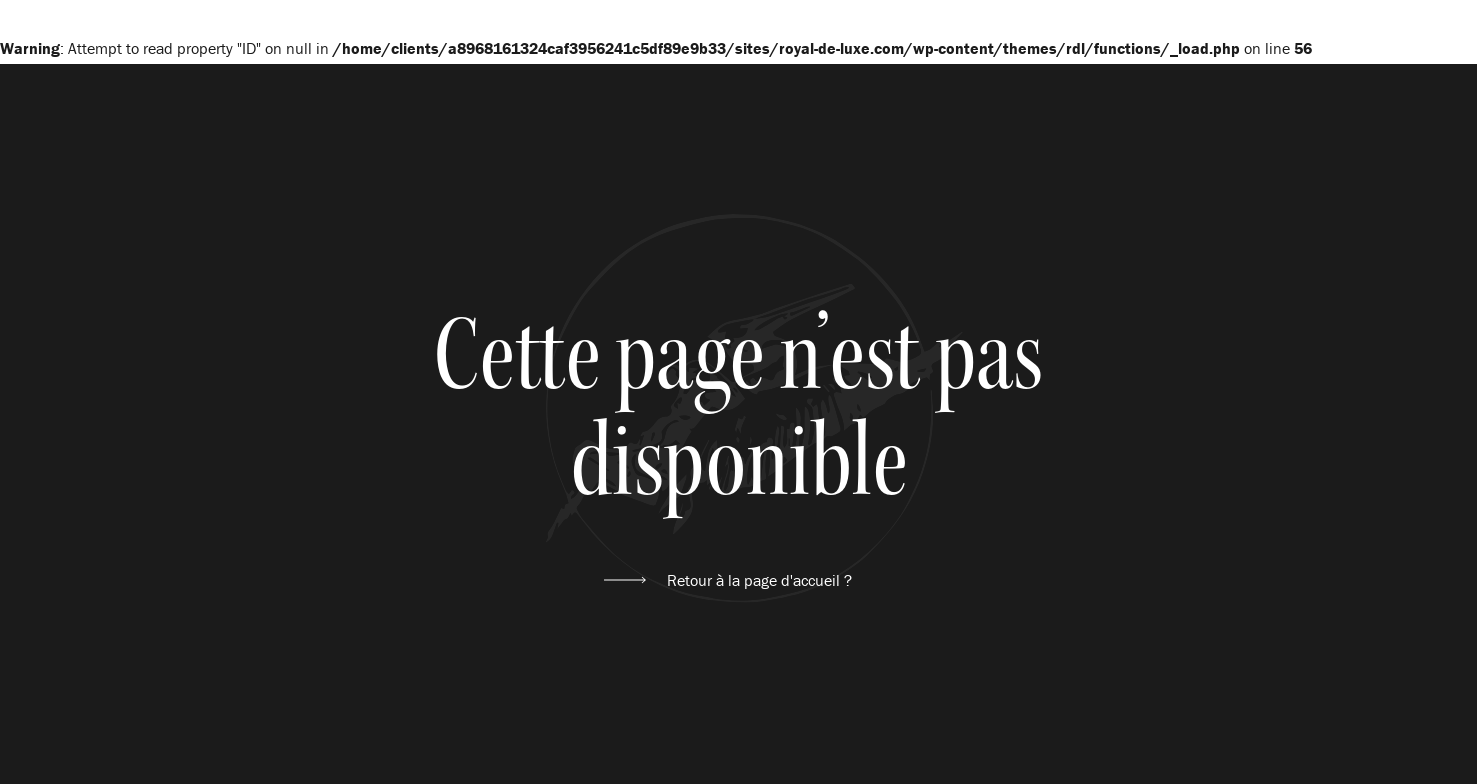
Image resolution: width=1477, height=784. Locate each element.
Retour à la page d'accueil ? (759, 580)
